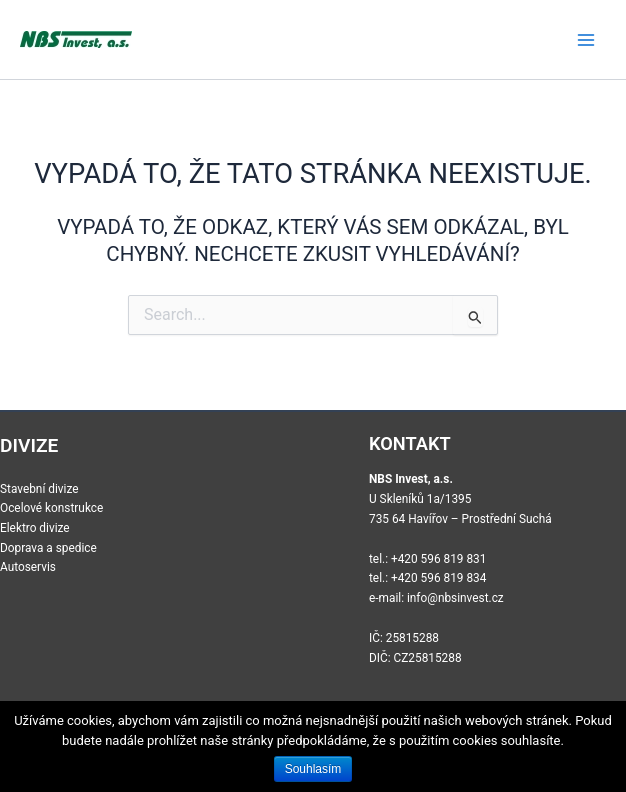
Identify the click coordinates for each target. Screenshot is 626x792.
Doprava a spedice (48, 548)
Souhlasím (313, 769)
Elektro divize (35, 528)
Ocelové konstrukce (51, 508)
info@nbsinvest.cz (455, 598)
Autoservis (28, 567)
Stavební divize (39, 489)
